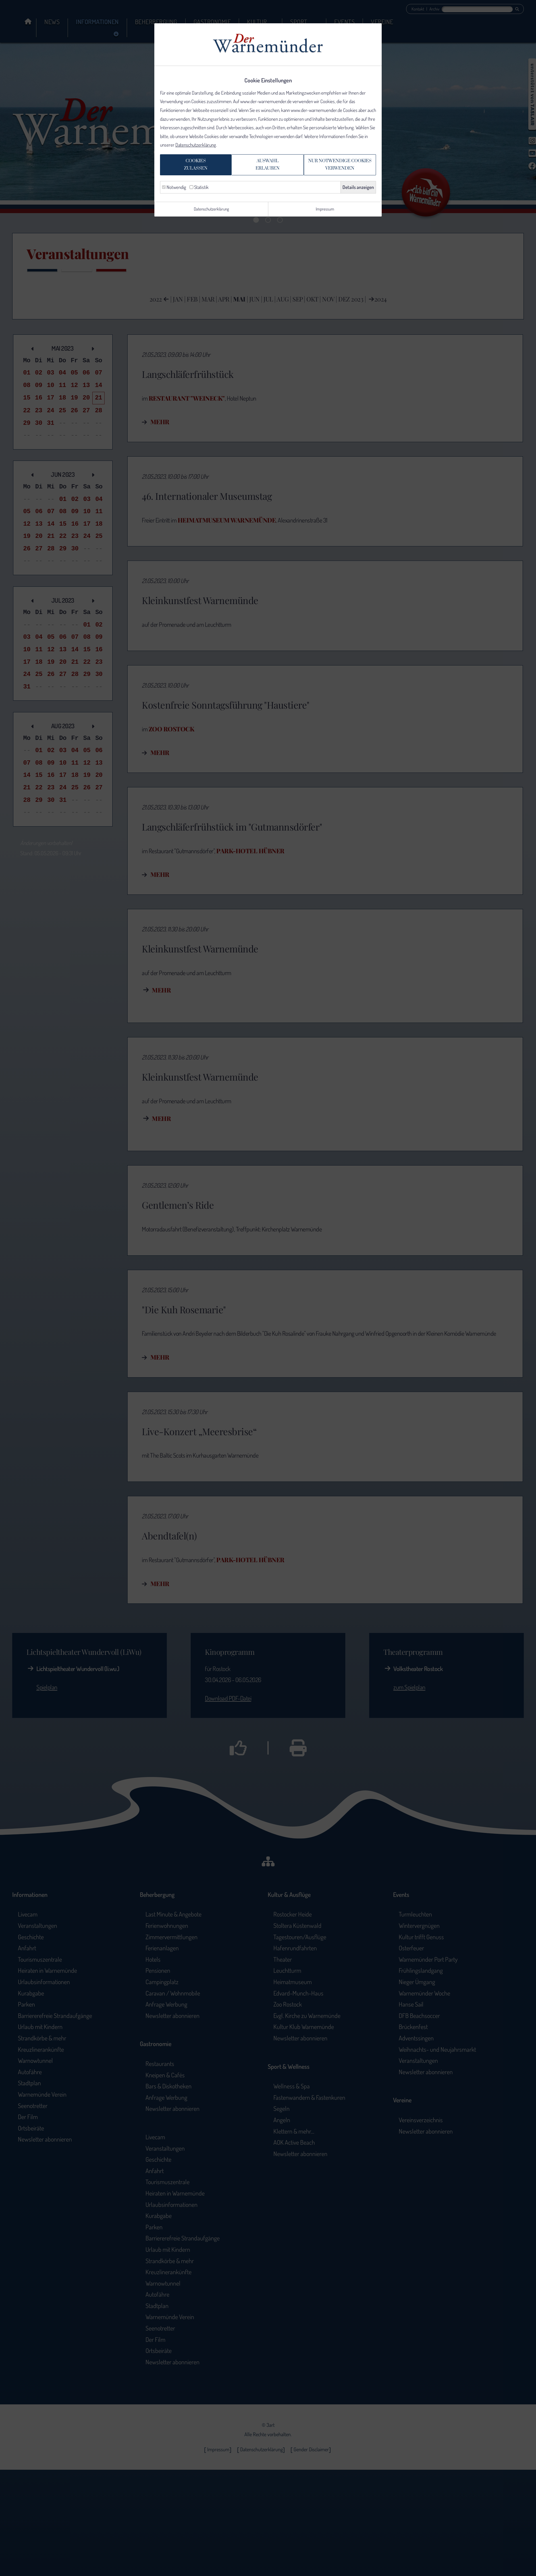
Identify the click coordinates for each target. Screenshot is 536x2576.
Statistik (199, 201)
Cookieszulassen (189, 175)
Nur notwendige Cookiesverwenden (344, 175)
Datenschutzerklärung (195, 150)
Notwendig (174, 201)
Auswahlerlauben (265, 175)
